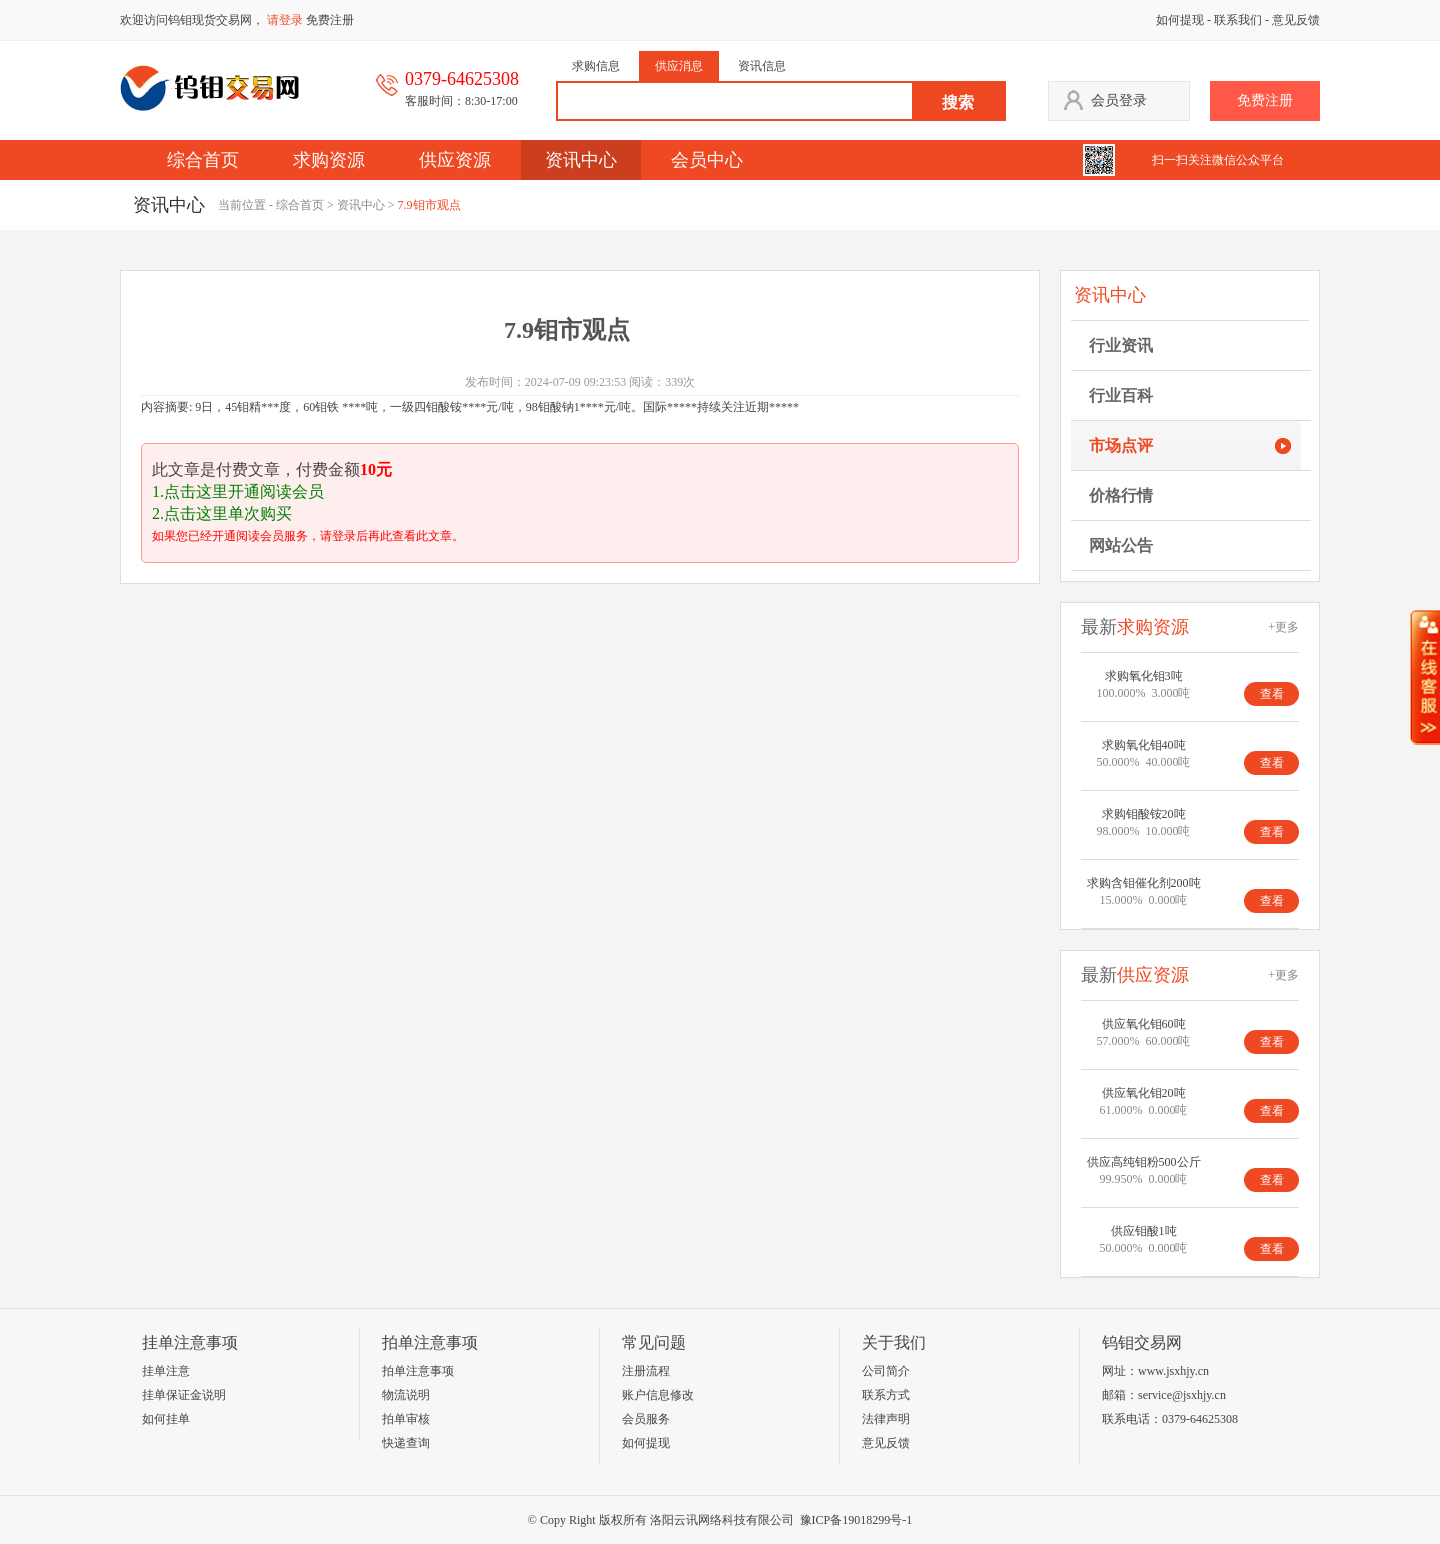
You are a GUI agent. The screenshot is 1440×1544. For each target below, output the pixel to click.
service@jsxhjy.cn (1182, 1395)
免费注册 (330, 20)
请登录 (285, 20)
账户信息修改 (658, 1395)
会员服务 (646, 1419)
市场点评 (1121, 445)
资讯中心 (581, 160)
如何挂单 (166, 1419)
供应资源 (455, 160)
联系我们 (1238, 20)
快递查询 (406, 1443)
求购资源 (329, 160)
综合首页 (203, 160)
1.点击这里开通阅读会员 (238, 491)
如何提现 (1180, 20)
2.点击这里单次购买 (222, 513)
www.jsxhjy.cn (1173, 1371)
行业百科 (1121, 395)
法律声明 (886, 1419)
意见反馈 (1296, 20)
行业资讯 (1121, 345)
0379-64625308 (1200, 1419)
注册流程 (646, 1371)
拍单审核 (406, 1419)
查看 (1272, 694)
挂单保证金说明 (184, 1395)
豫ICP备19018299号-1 (856, 1520)
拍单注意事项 (418, 1371)
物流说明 (406, 1395)
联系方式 (886, 1395)
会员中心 (707, 160)
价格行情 (1121, 495)
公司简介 (886, 1371)
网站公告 (1121, 545)
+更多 (1283, 627)
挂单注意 (166, 1371)
